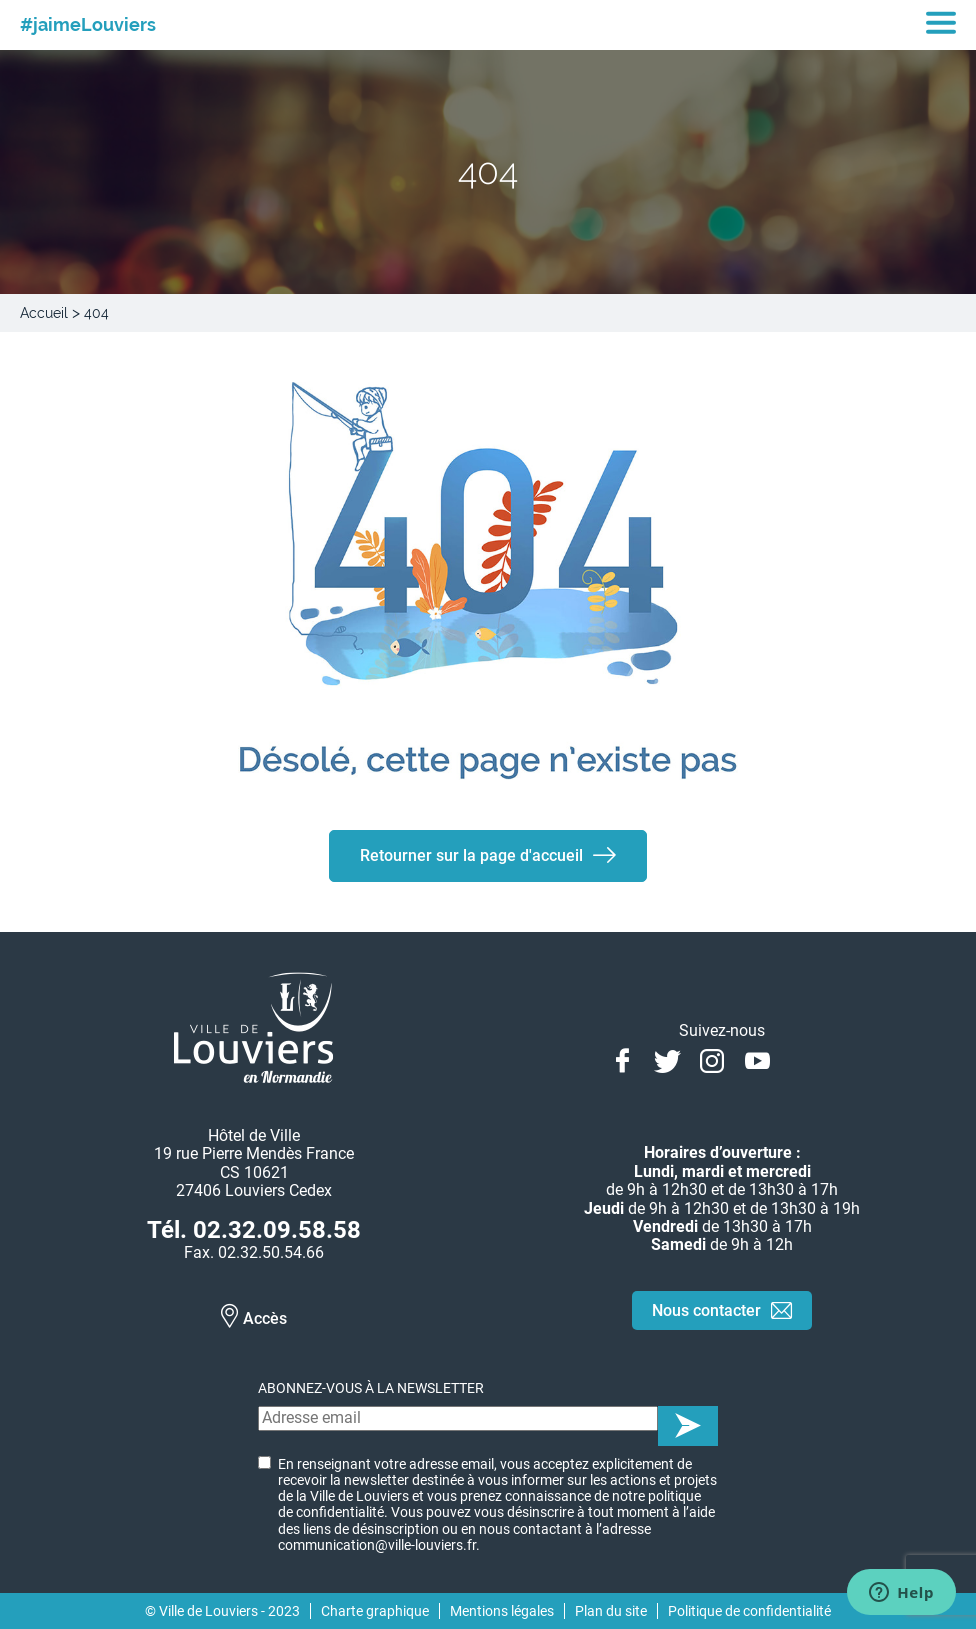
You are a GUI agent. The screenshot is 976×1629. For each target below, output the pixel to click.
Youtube (757, 1059)
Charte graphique (375, 1611)
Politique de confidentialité (749, 1611)
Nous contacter (706, 1310)
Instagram (712, 1059)
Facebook (622, 1059)
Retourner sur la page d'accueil (471, 855)
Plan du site (611, 1611)
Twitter (667, 1059)
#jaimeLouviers (88, 25)
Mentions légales (502, 1611)
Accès (265, 1318)
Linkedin (802, 1059)
